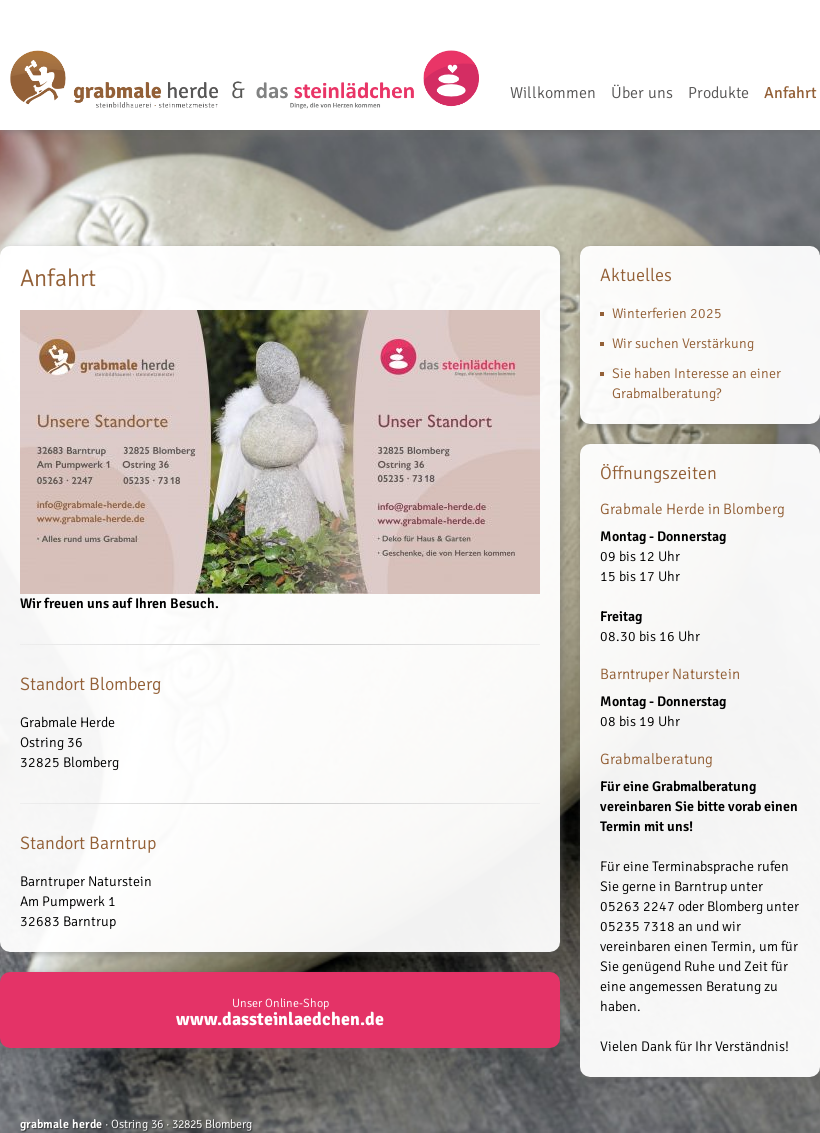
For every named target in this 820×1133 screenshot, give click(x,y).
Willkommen (553, 94)
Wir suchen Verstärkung (683, 343)
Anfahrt (790, 94)
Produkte (718, 94)
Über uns (642, 94)
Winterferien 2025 (667, 313)
